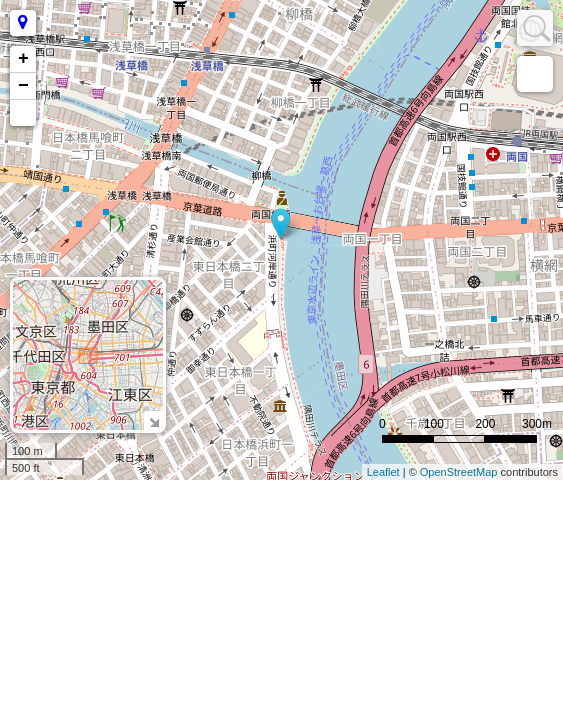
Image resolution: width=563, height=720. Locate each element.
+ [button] (23, 59)
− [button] (23, 86)
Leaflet (383, 472)
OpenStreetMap (459, 472)
